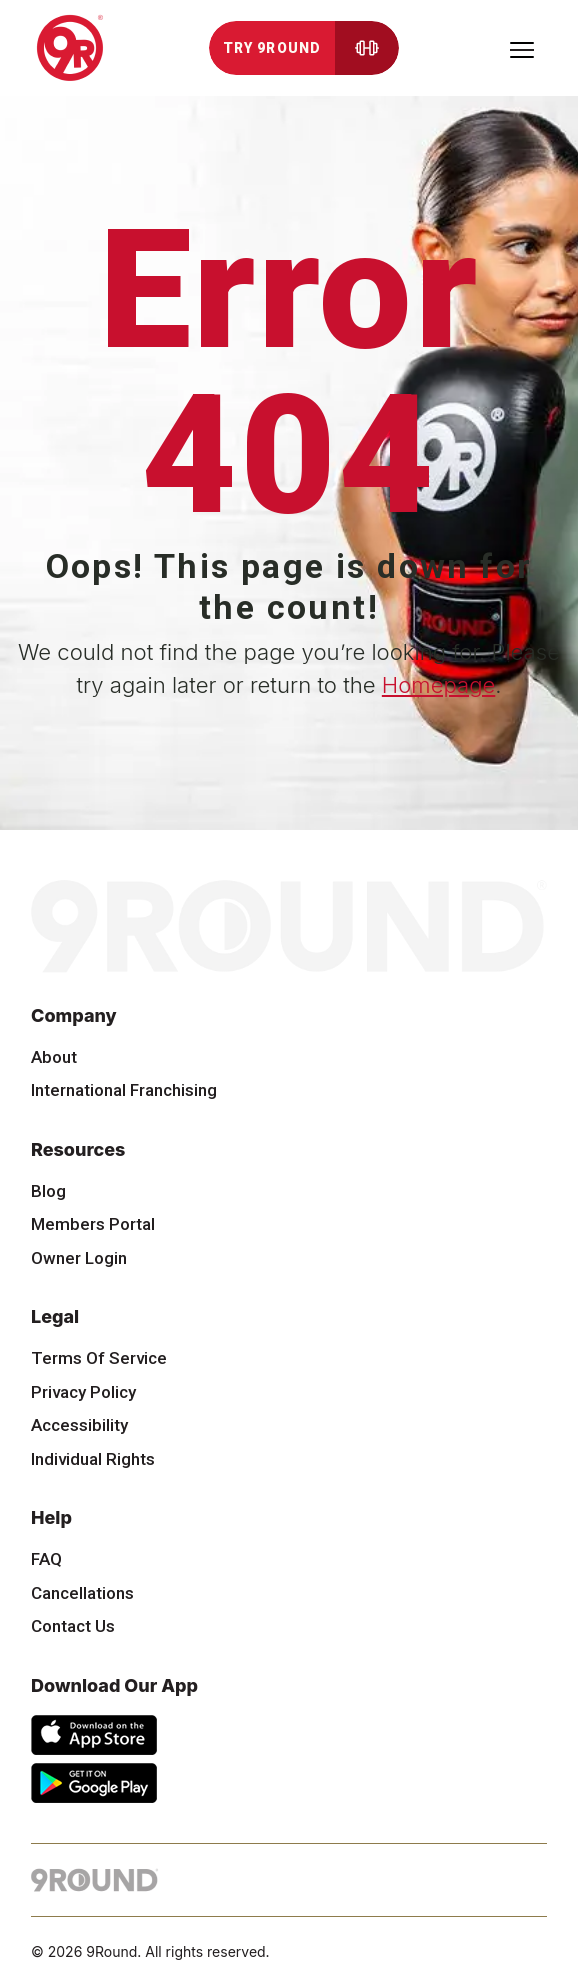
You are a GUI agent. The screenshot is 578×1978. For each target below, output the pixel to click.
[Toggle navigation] (522, 48)
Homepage (438, 685)
